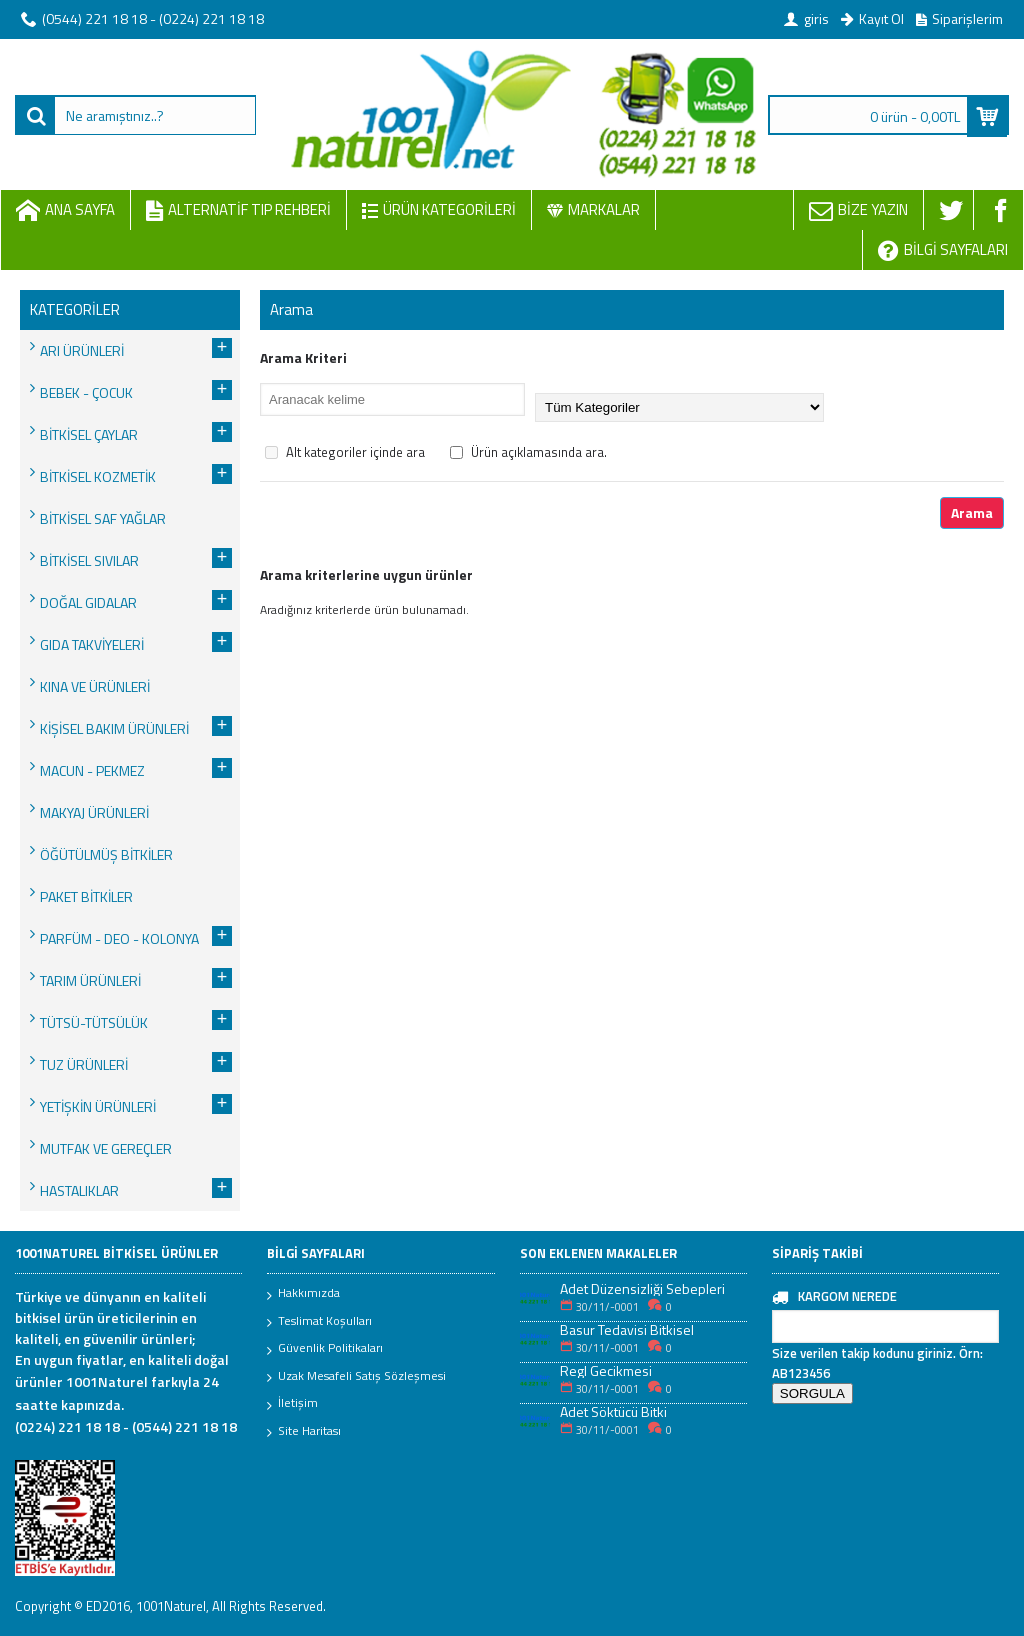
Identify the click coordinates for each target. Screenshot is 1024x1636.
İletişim (292, 1404)
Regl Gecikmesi (606, 1370)
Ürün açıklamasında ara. (528, 452)
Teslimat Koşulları (319, 1322)
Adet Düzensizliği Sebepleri (642, 1288)
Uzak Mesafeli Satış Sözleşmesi (356, 1377)
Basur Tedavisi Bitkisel (627, 1329)
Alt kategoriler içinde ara (345, 452)
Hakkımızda (303, 1294)
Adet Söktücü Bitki (613, 1411)
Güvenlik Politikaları (325, 1349)
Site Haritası (304, 1432)
